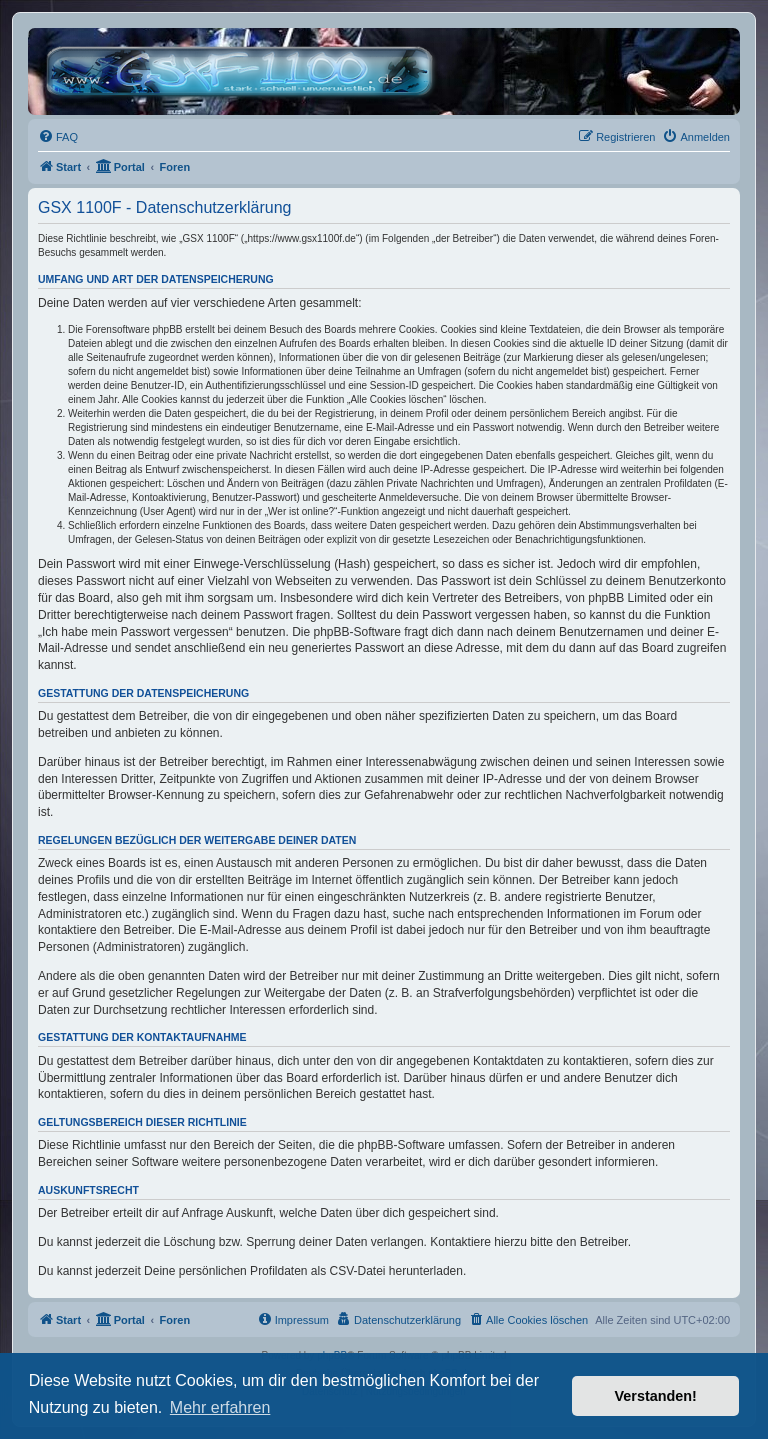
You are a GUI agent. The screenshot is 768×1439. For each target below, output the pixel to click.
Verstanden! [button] (656, 1396)
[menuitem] (58, 137)
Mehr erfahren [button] (220, 1407)
